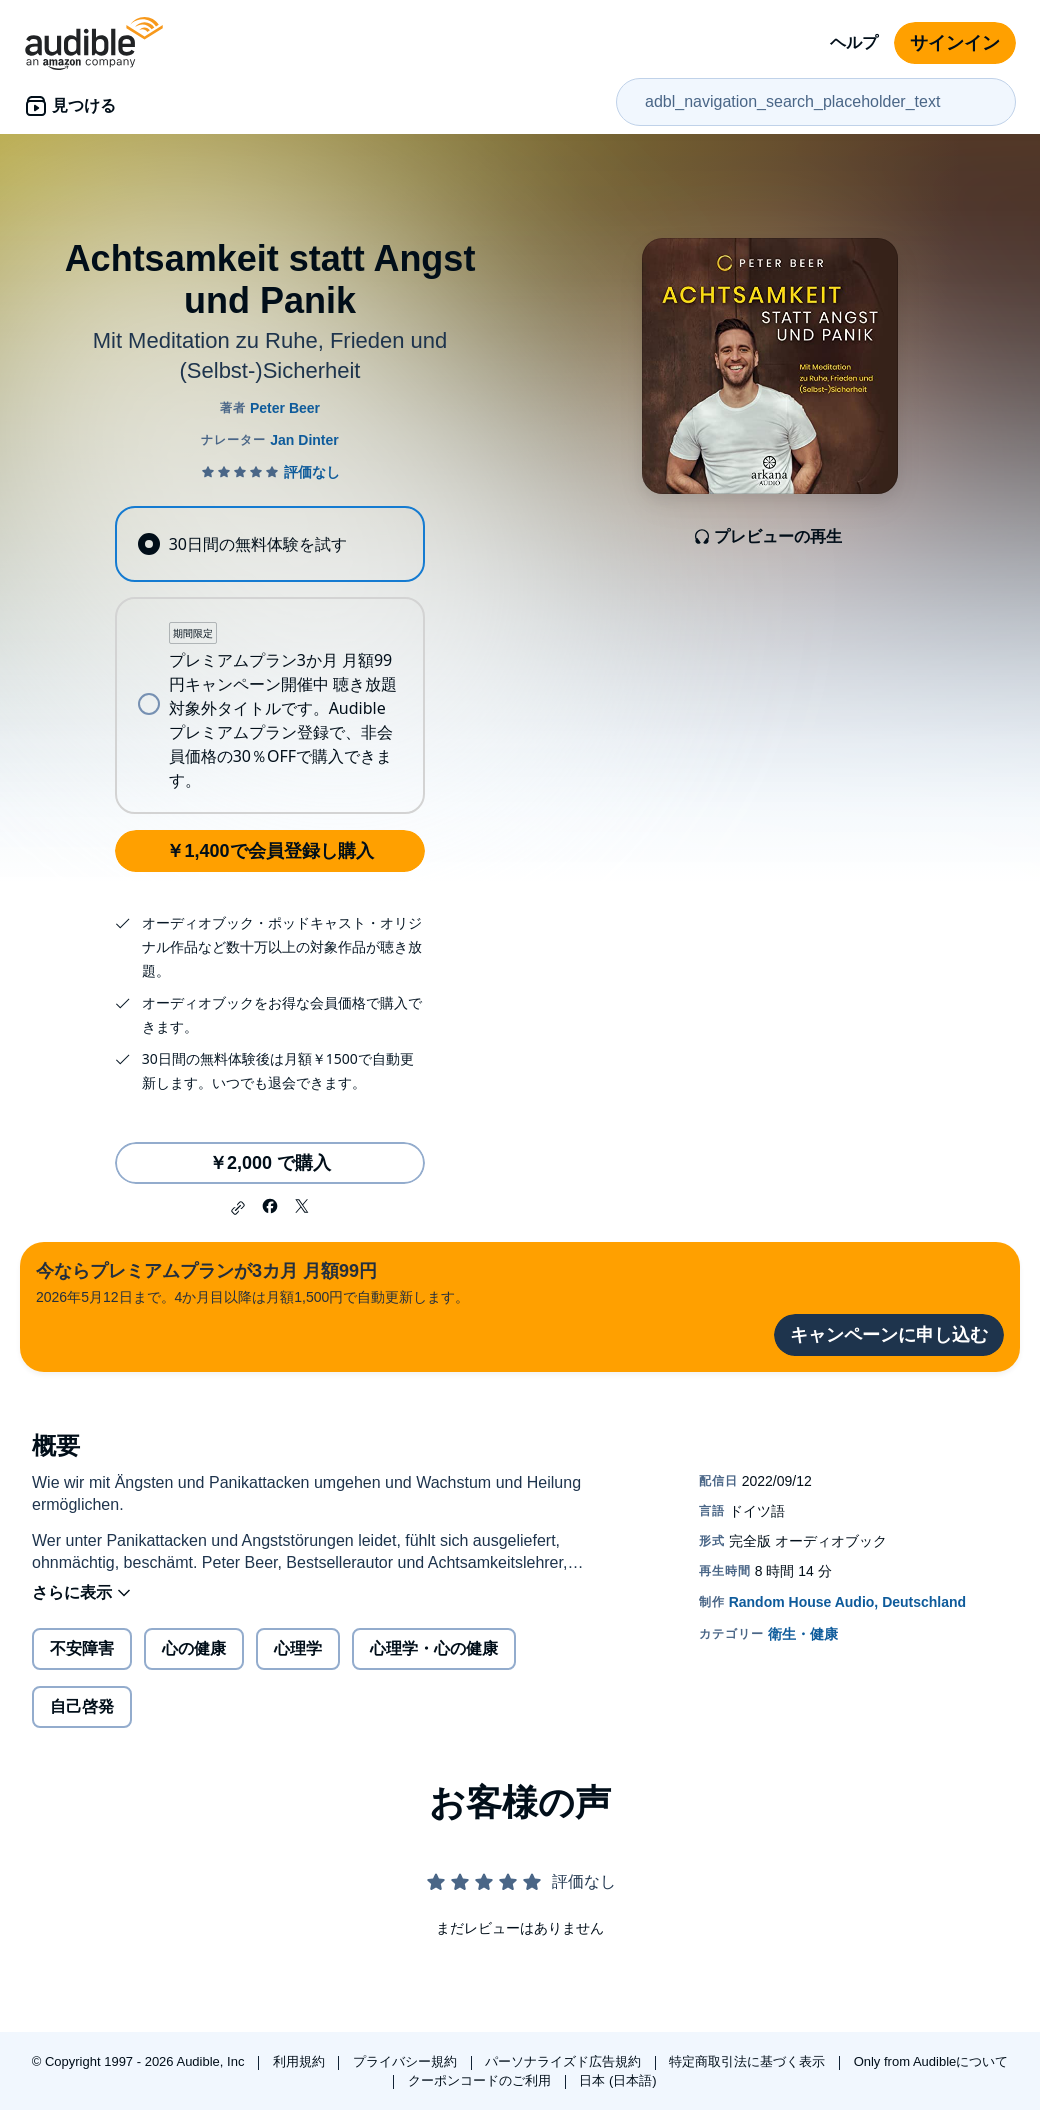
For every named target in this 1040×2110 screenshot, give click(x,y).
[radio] (269, 544)
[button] (238, 1208)
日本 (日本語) (617, 2080)
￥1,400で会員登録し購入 (269, 851)
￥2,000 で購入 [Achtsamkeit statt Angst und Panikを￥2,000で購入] (270, 1163)
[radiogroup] (269, 660)
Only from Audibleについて (931, 2061)
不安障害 (82, 1648)
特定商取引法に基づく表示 (749, 2061)
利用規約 (301, 2061)
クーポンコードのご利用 (481, 2080)
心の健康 (194, 1648)
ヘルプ (854, 42)
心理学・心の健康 (434, 1648)
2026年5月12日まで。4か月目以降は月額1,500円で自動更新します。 (252, 1281)
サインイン (955, 43)
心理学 (298, 1648)
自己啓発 (82, 1706)
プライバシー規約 (407, 2061)
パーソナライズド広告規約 (565, 2061)
